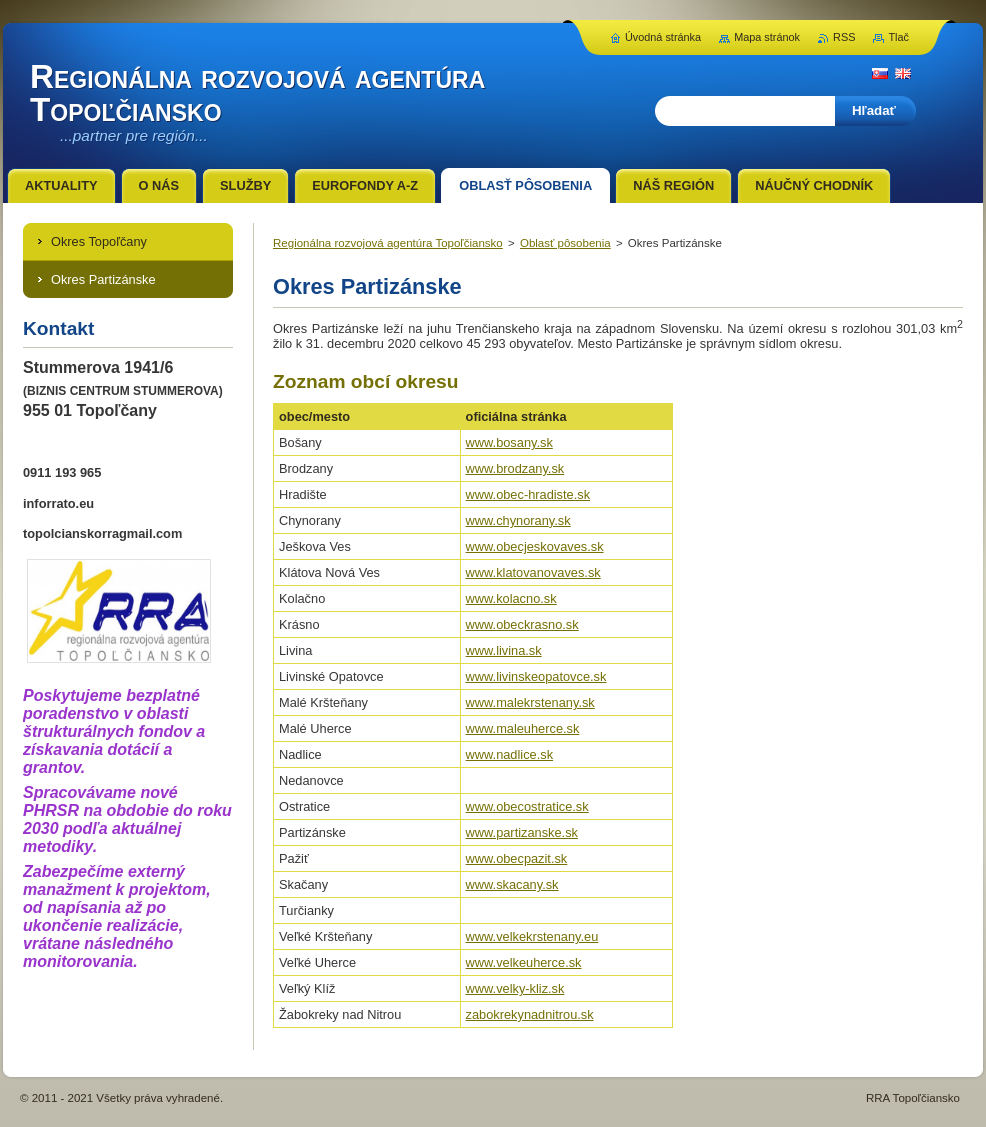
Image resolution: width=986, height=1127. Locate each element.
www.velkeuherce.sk (524, 962)
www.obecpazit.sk (517, 858)
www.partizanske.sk (522, 832)
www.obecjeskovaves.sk (535, 546)
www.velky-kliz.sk (515, 988)
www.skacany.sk (512, 884)
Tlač (898, 37)
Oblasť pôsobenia (565, 243)
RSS (844, 37)
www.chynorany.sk (518, 520)
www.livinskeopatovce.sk (536, 676)
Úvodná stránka (663, 37)
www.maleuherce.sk (523, 728)
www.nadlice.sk (509, 754)
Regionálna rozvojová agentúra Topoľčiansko (388, 243)
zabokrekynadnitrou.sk (530, 1014)
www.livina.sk (504, 650)
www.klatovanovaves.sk (533, 572)
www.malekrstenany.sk (530, 702)
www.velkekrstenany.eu (532, 936)
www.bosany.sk (509, 442)
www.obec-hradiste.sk (528, 494)
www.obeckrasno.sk (522, 624)
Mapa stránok (767, 37)
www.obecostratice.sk (527, 806)
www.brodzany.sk (515, 468)
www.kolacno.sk (511, 598)
